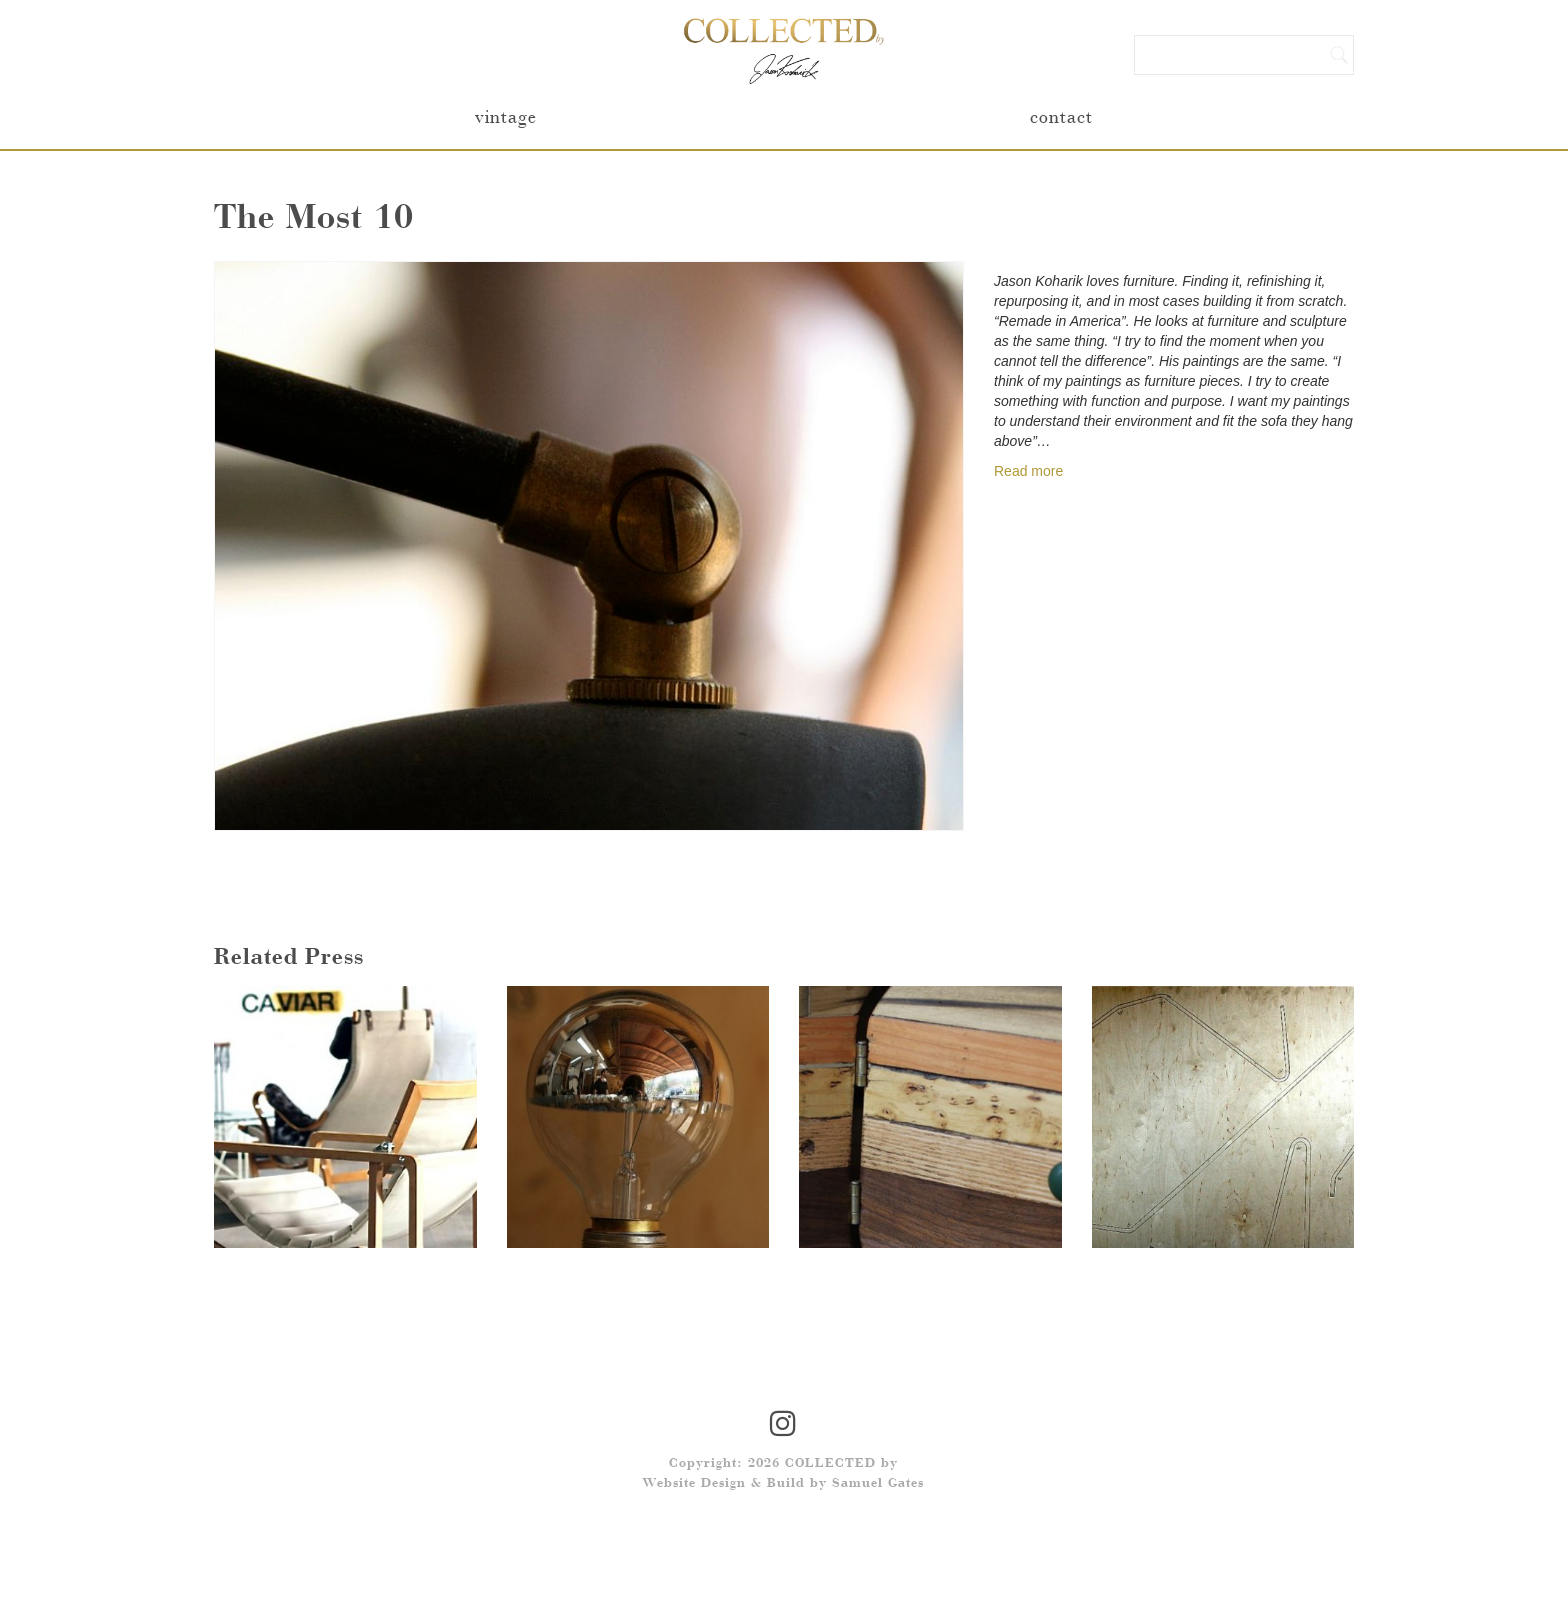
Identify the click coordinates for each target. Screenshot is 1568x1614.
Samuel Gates (878, 1484)
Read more (1028, 471)
